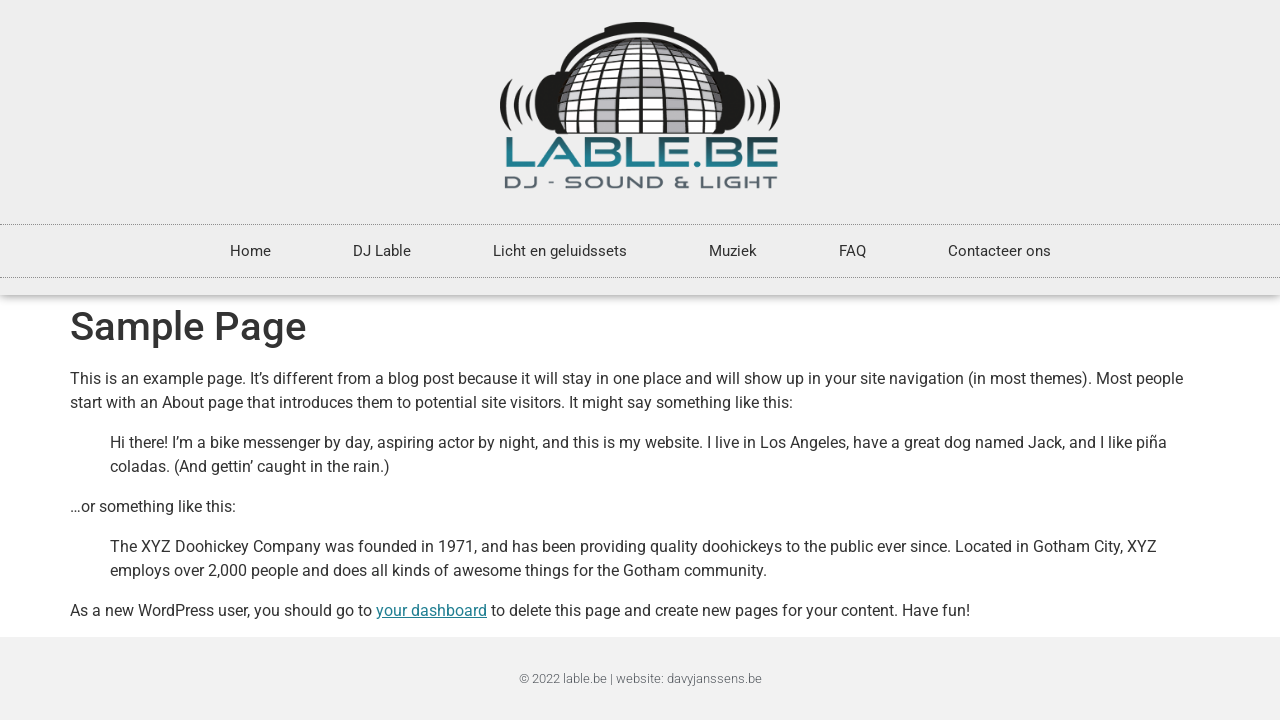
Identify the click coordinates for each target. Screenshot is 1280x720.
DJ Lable (382, 251)
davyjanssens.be (714, 678)
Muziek (733, 251)
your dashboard (431, 610)
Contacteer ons (999, 251)
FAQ (852, 251)
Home (250, 251)
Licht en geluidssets (560, 251)
